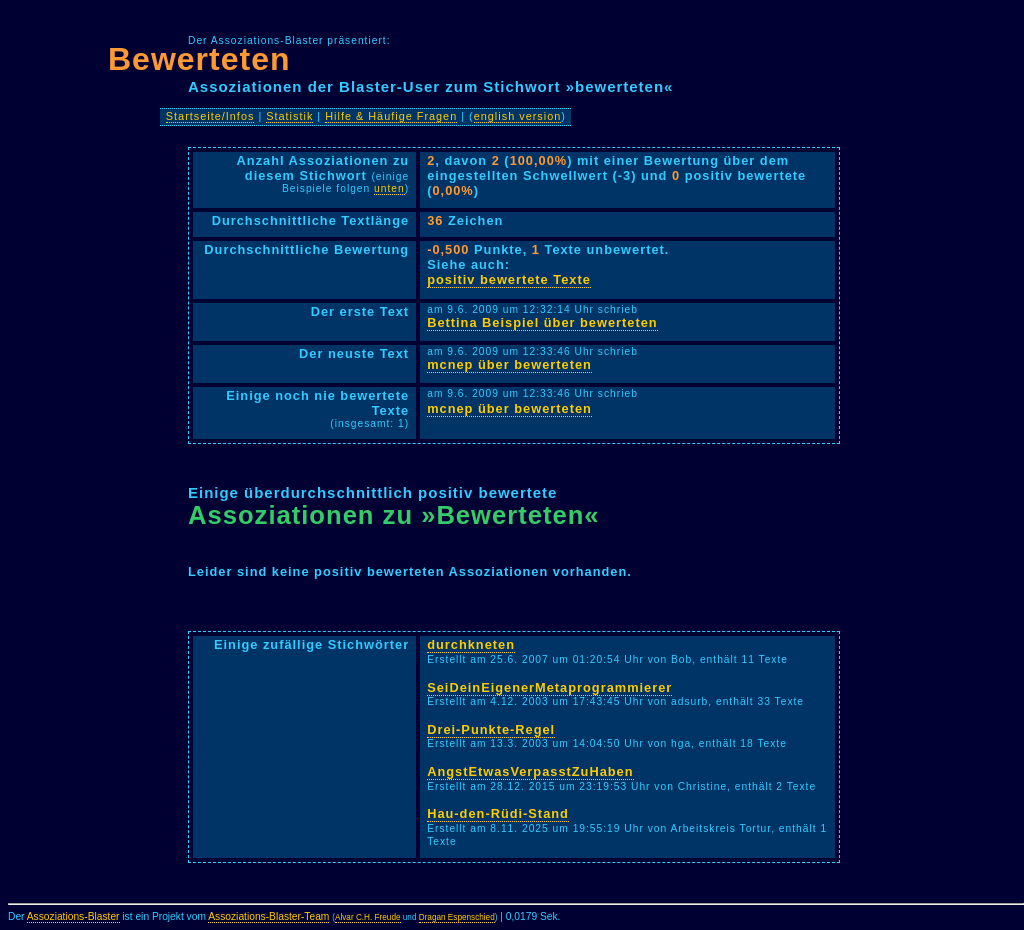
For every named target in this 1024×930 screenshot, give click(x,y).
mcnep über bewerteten (509, 364)
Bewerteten (199, 59)
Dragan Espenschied (457, 917)
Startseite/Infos (210, 116)
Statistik (289, 116)
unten (389, 188)
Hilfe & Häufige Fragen (391, 116)
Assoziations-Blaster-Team (268, 916)
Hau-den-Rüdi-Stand (498, 813)
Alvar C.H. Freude (368, 917)
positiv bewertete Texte (509, 279)
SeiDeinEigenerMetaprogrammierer (549, 687)
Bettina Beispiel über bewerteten (542, 322)
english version (518, 116)
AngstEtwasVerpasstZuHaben (530, 771)
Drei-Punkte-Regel (491, 729)
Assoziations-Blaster (73, 916)
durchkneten (471, 644)
